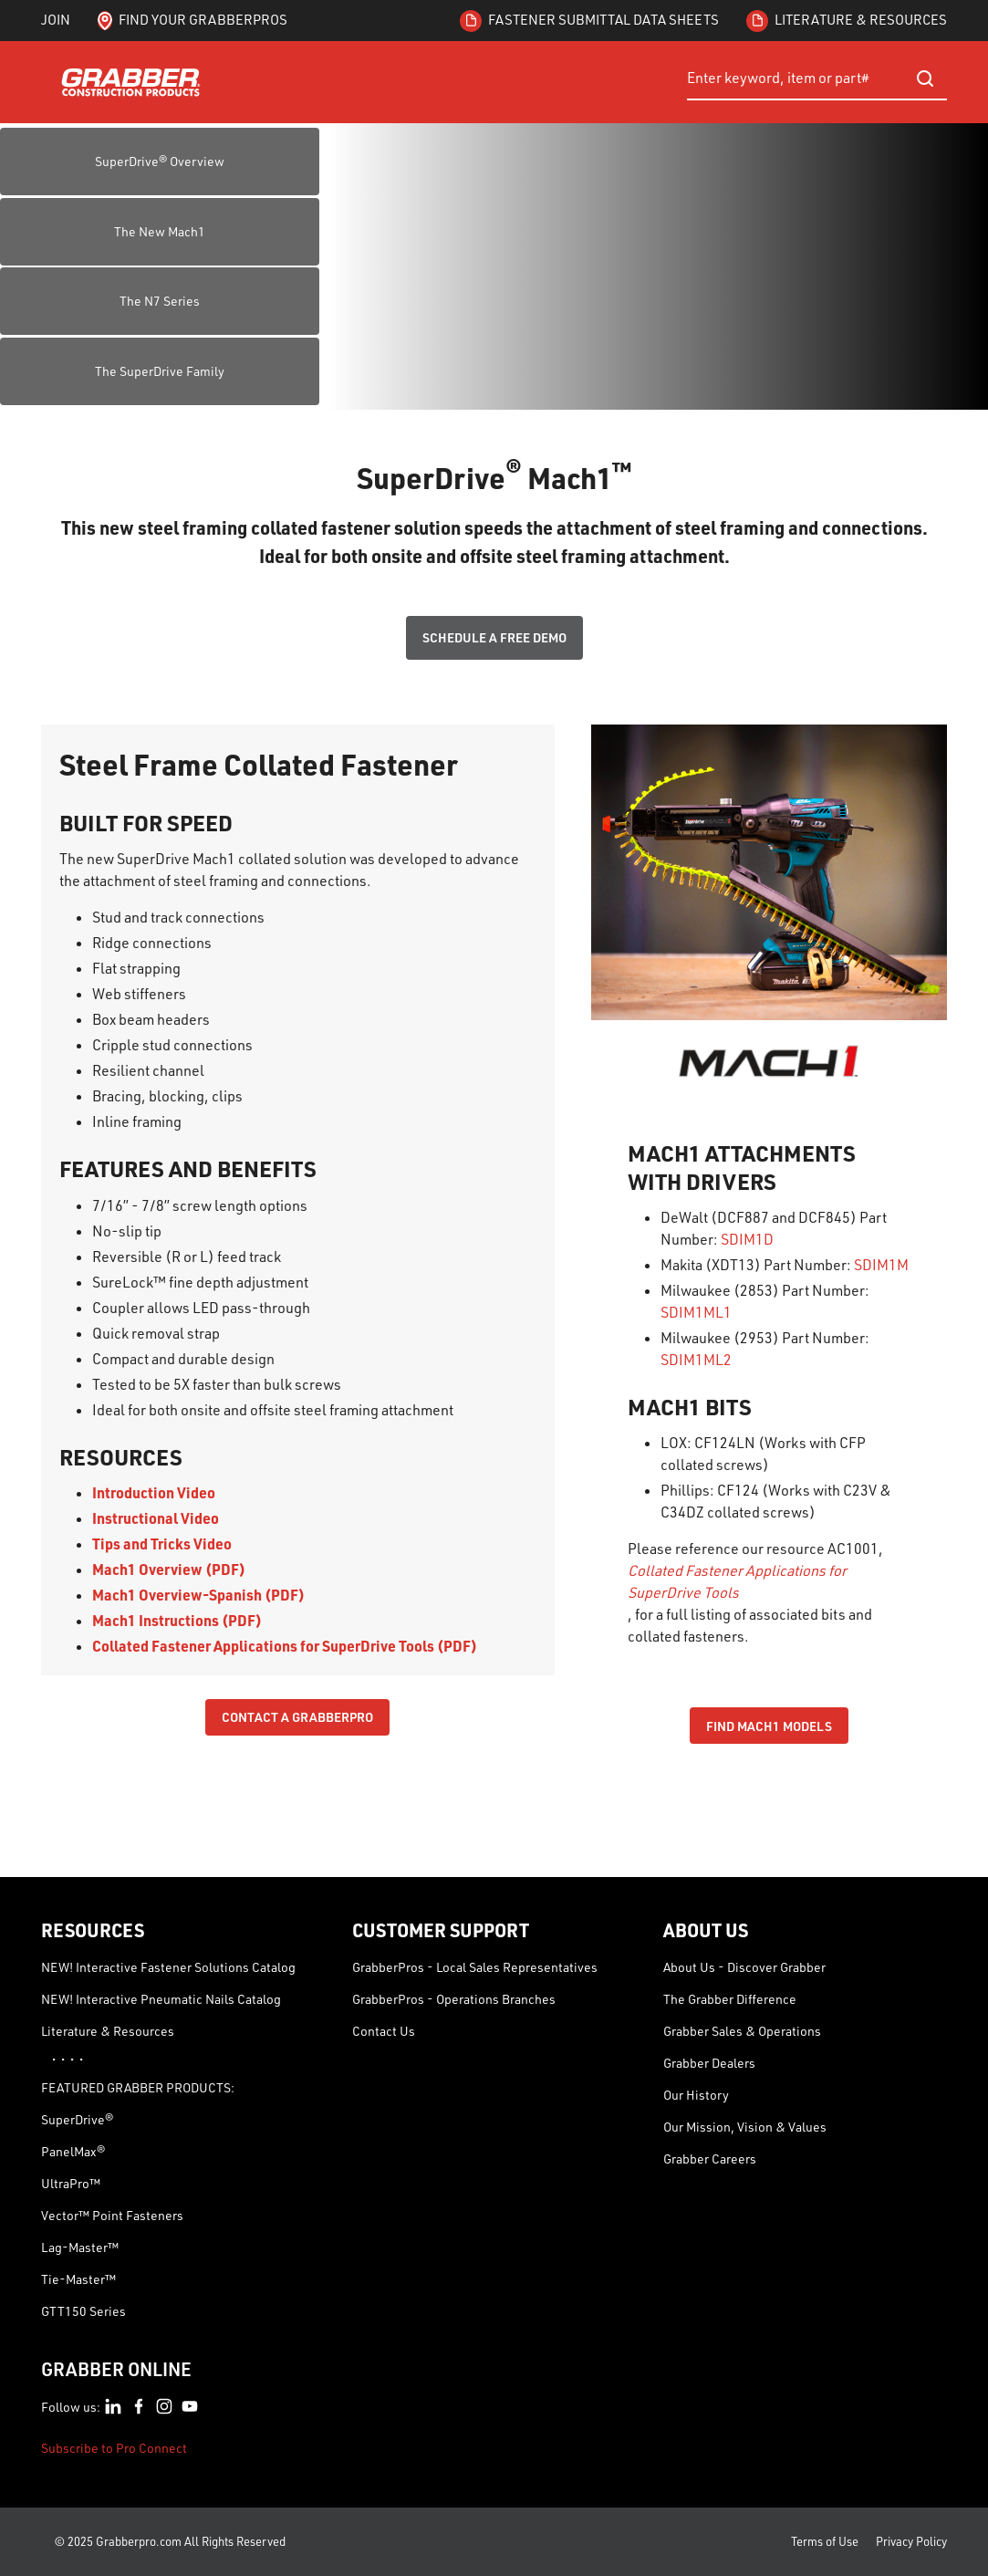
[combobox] (817, 78)
